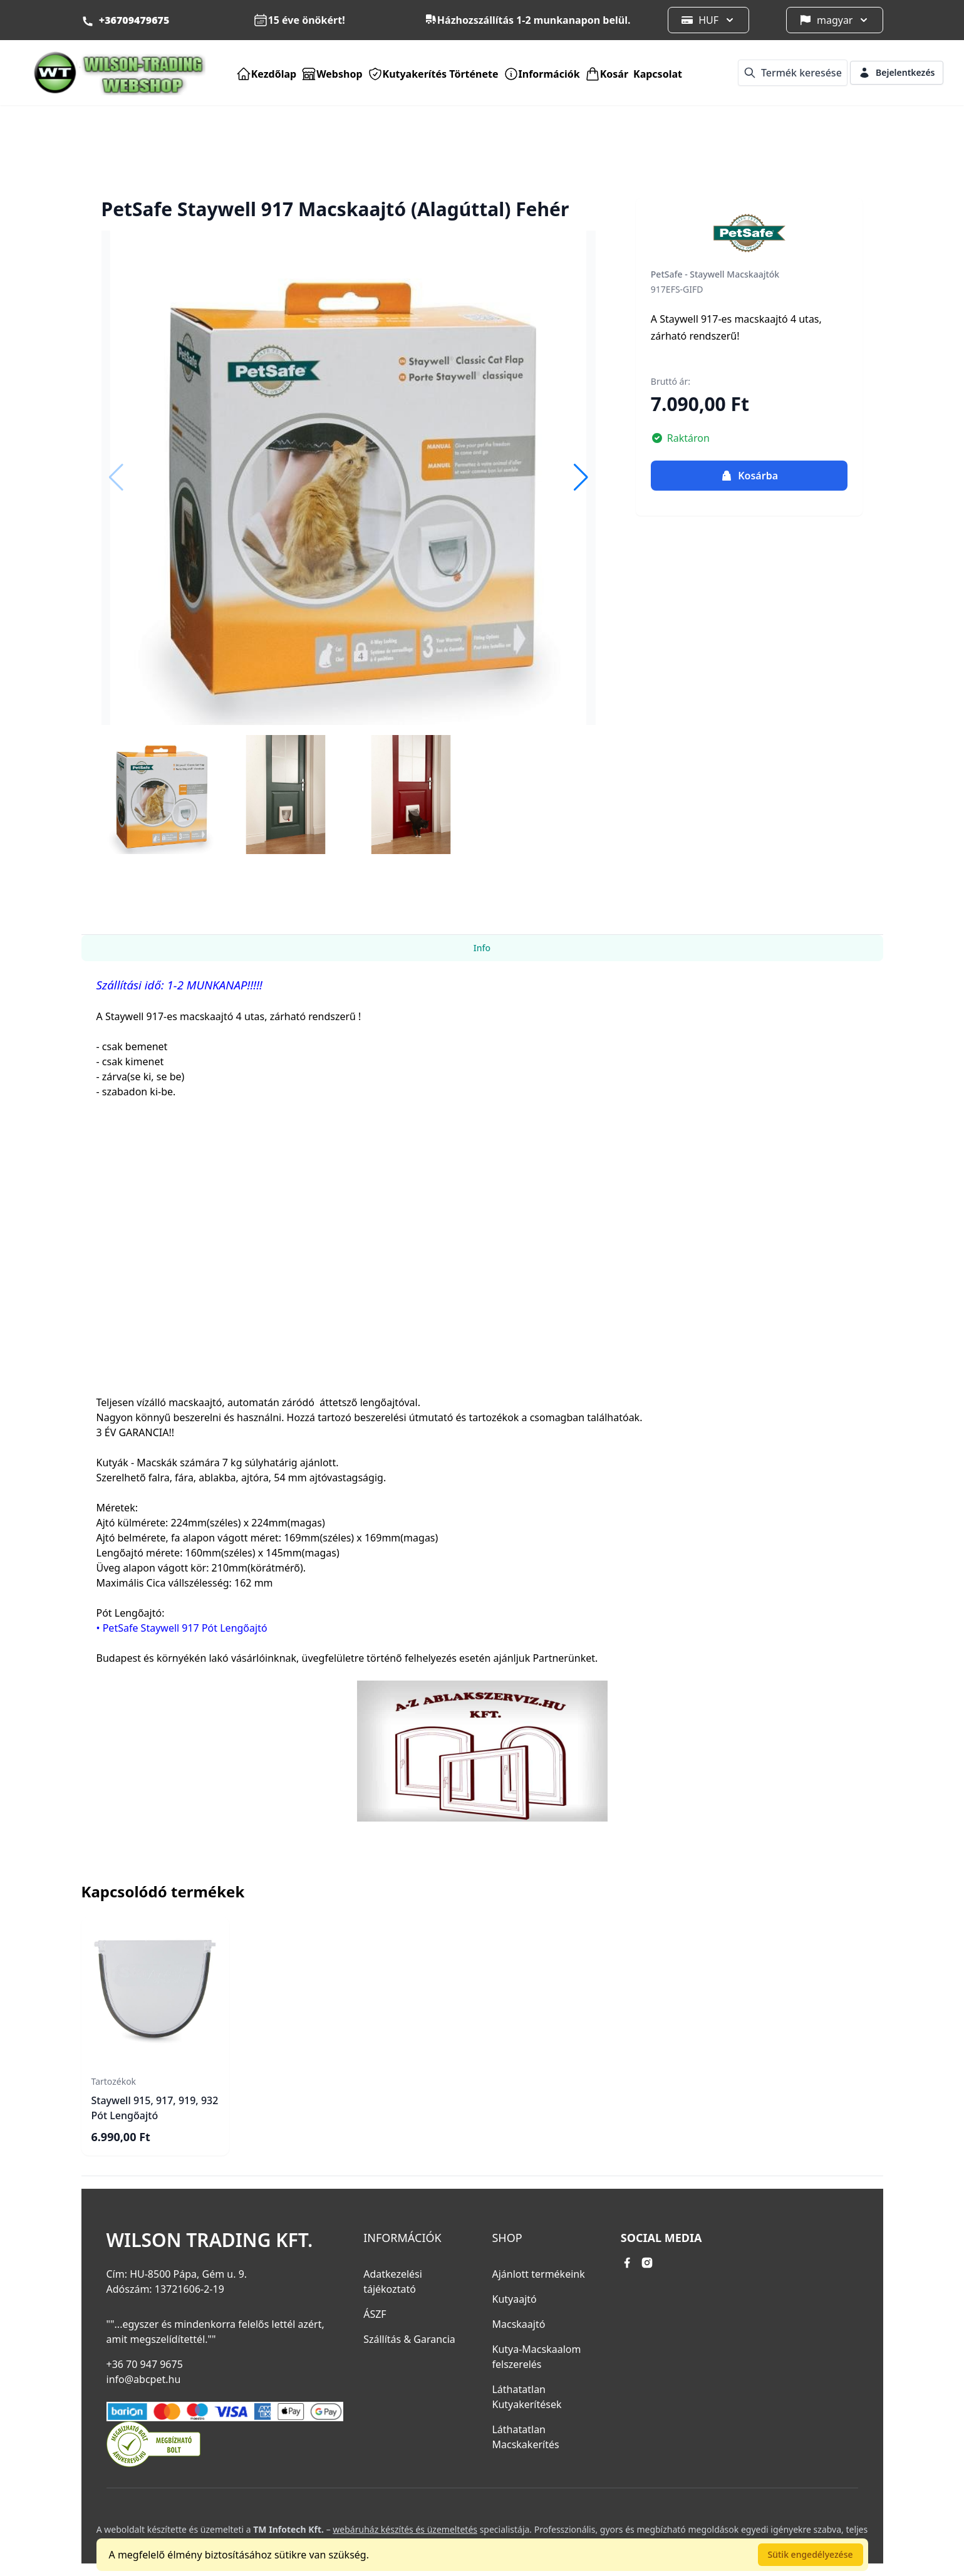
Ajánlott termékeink (538, 2274)
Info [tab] (482, 948)
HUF (708, 20)
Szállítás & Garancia (409, 2339)
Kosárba (749, 475)
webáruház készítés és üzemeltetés (405, 2529)
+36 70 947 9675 (144, 2364)
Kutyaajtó (514, 2299)
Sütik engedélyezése (810, 2554)
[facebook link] (627, 2262)
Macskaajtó (518, 2324)
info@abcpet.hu (143, 2379)
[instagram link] (647, 2262)
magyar (835, 20)
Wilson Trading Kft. (209, 2240)
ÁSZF (374, 2314)
